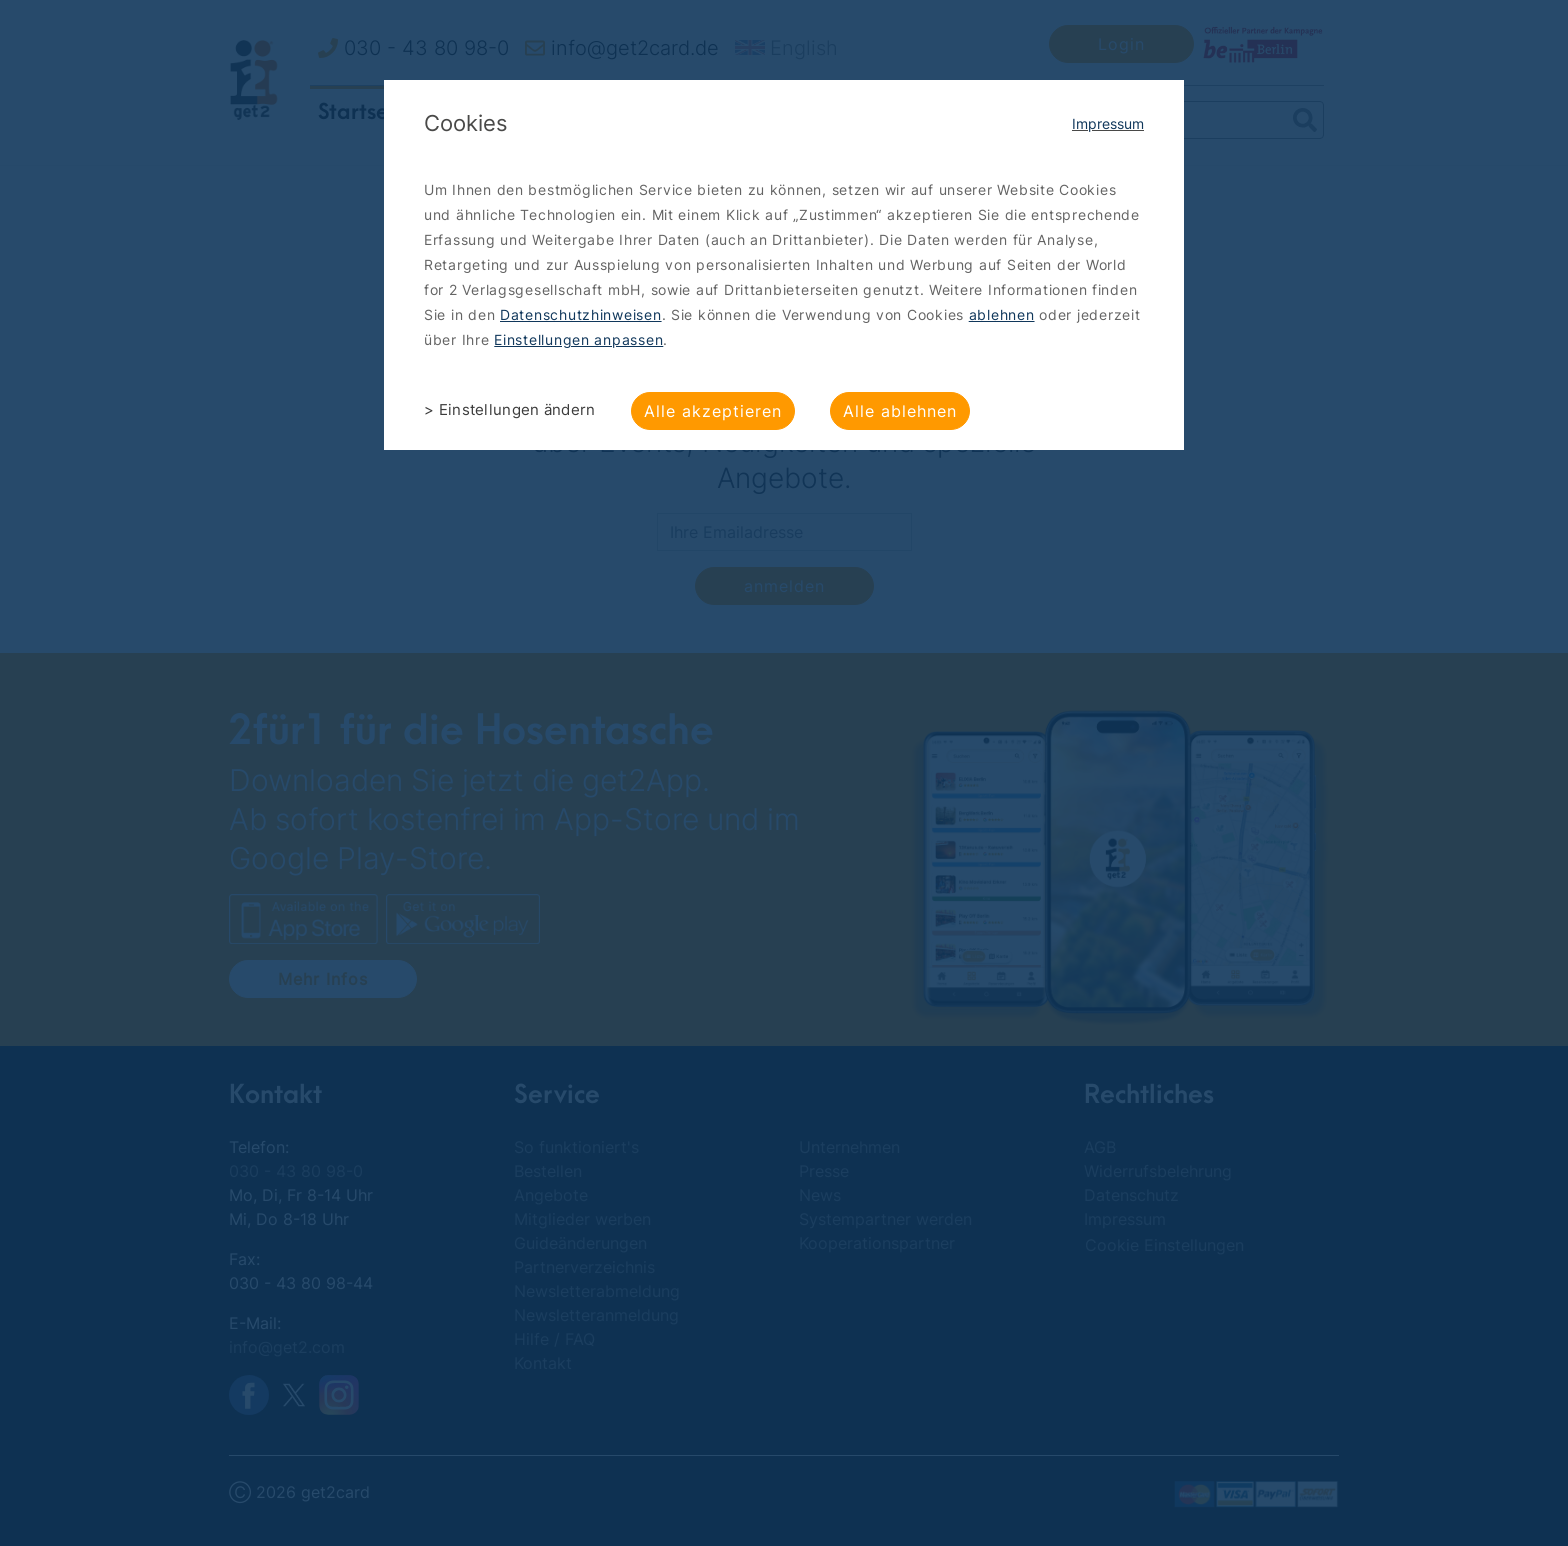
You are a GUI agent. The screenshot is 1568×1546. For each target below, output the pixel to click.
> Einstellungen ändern (510, 409)
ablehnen (1002, 314)
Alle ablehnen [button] (900, 411)
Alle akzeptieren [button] (713, 411)
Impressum (1108, 123)
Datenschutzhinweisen (581, 314)
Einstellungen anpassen (578, 339)
